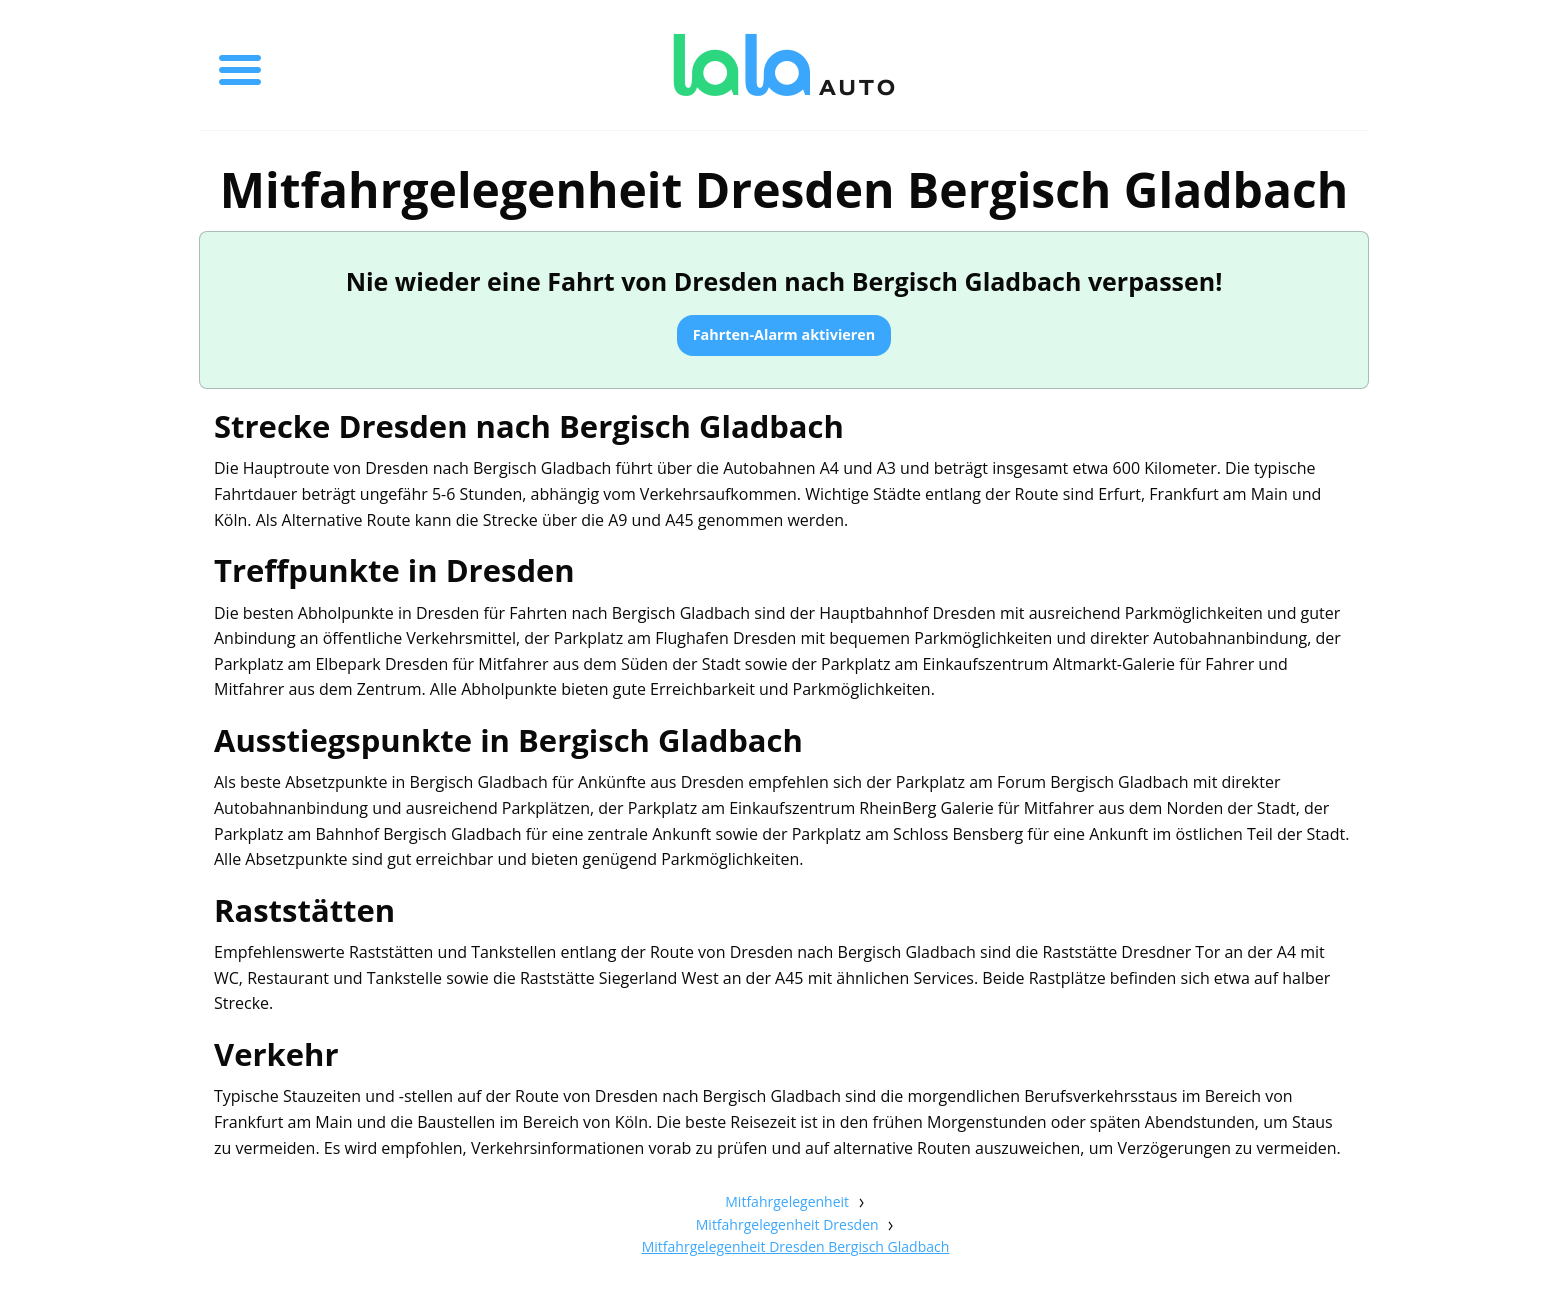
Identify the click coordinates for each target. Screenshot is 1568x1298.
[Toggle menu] (240, 65)
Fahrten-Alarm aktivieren (784, 334)
